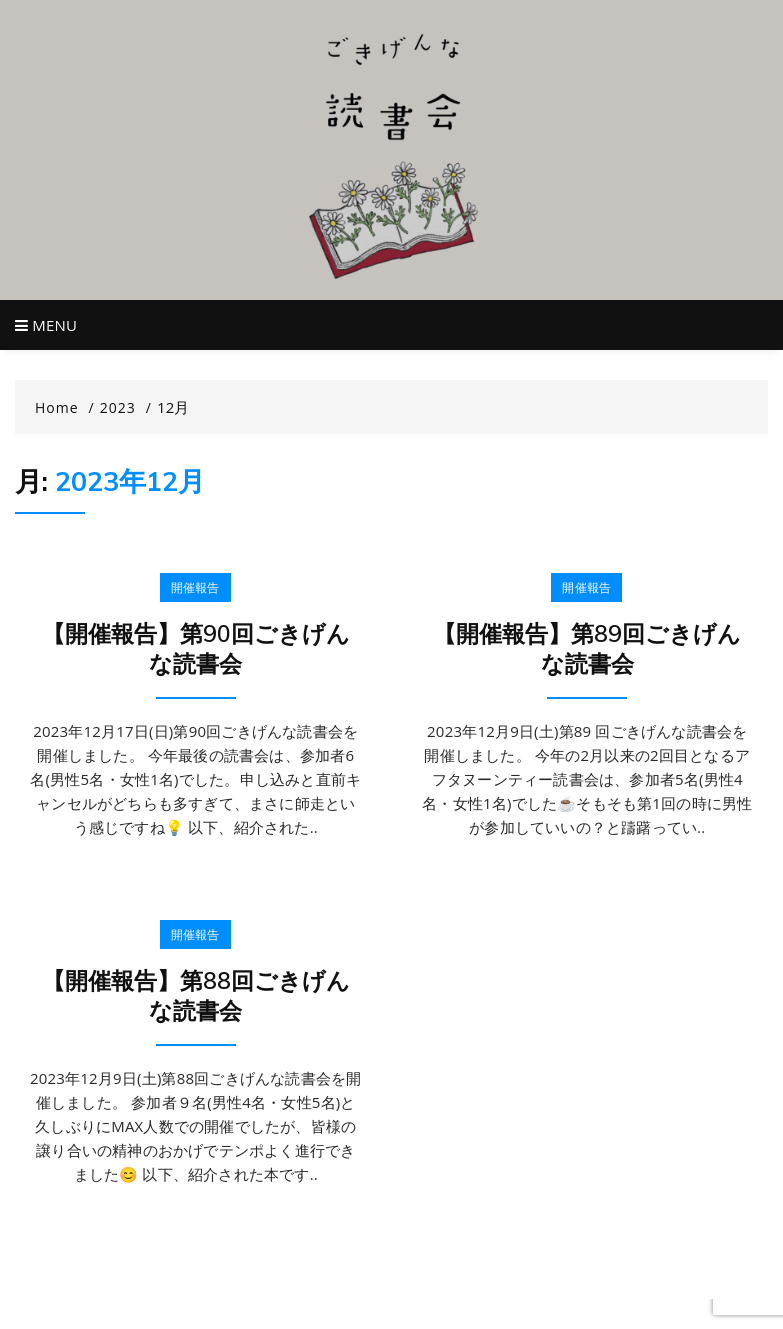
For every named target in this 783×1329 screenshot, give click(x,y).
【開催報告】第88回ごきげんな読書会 (196, 995)
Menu (46, 325)
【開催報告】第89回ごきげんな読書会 (587, 648)
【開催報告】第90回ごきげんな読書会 (196, 648)
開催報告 (195, 587)
